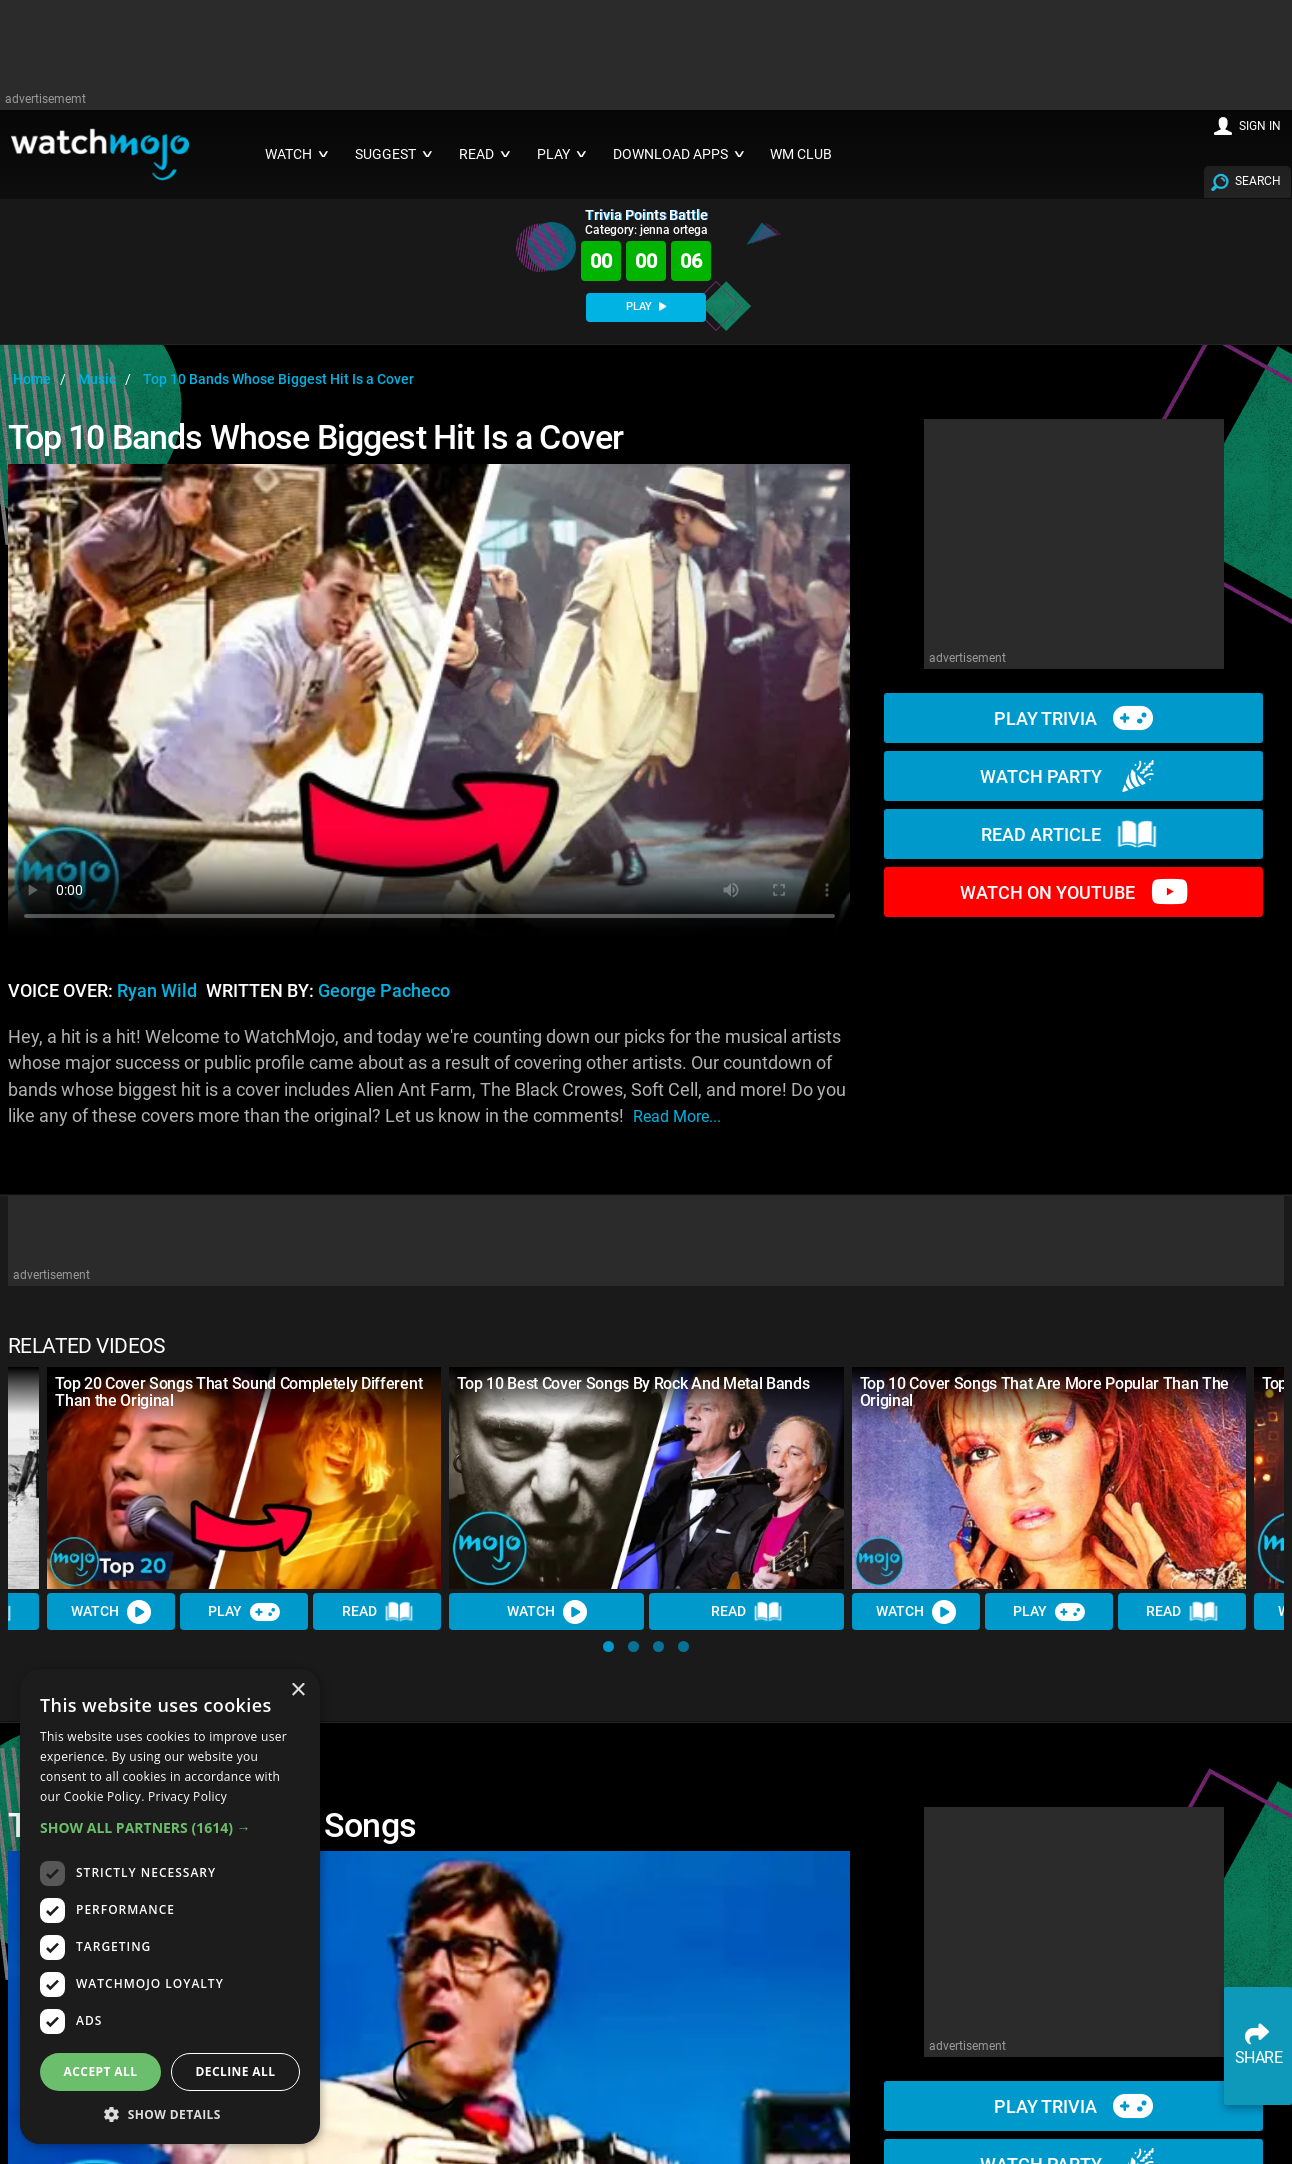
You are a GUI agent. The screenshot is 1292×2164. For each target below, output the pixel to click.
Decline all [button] (236, 2071)
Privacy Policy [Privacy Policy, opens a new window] (187, 1796)
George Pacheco (384, 991)
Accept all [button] (101, 2071)
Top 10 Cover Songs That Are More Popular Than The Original (1044, 1392)
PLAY (646, 306)
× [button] (297, 1690)
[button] (608, 1646)
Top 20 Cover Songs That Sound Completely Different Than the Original (238, 1392)
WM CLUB (801, 154)
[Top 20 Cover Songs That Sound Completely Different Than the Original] (244, 1478)
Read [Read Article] (378, 1612)
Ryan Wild (157, 991)
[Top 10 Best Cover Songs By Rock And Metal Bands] (646, 1478)
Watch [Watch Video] (111, 1612)
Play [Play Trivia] (244, 1612)
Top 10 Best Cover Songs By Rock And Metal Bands (633, 1383)
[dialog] (170, 1906)
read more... (677, 1116)
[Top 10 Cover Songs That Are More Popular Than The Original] (1049, 1478)
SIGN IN (1260, 126)
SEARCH (1258, 181)
